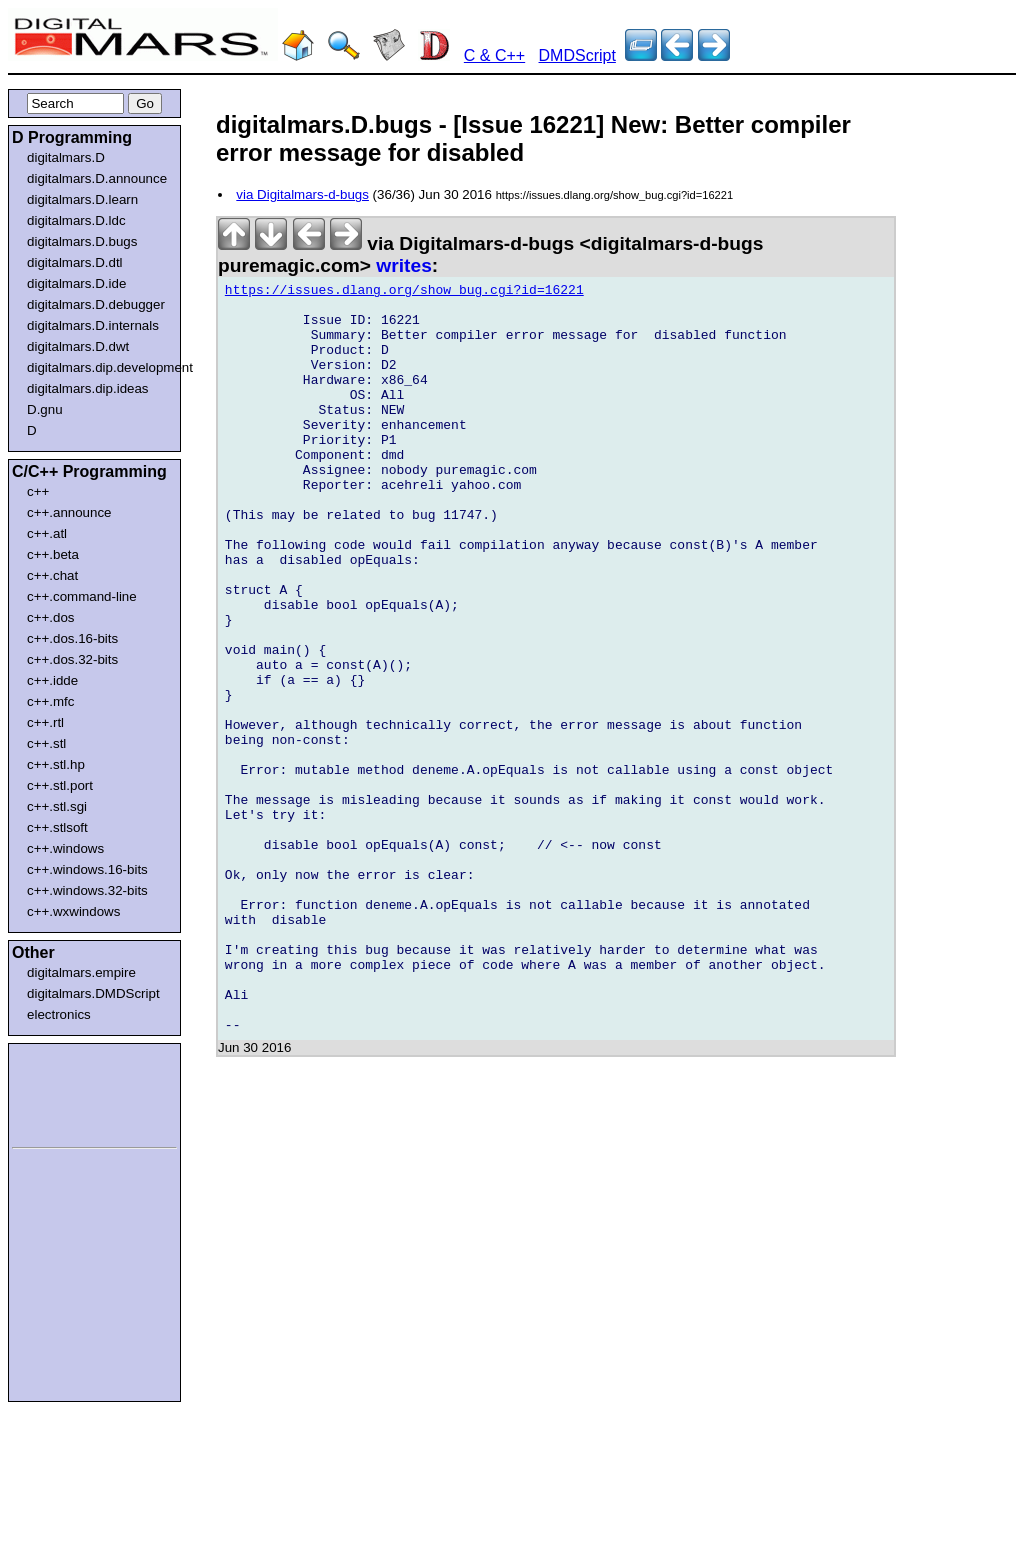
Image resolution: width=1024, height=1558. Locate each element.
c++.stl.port (60, 785)
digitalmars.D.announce (97, 178)
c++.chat (52, 575)
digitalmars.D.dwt (78, 346)
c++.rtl (45, 722)
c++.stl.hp (56, 764)
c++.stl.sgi (57, 806)
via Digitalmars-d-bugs (302, 194)
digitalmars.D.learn (82, 199)
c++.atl (47, 533)
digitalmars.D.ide (76, 283)
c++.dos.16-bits (72, 638)
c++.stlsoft (57, 827)
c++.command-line (82, 596)
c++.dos (50, 617)
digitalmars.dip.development (98, 367)
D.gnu (45, 409)
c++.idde (52, 680)
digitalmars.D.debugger (96, 304)
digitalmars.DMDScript (93, 993)
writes (403, 265)
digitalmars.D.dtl (75, 262)
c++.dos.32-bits (72, 659)
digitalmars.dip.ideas (88, 388)
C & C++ (494, 55)
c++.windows (65, 848)
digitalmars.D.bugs (82, 241)
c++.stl (46, 743)
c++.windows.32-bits (87, 890)
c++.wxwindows (73, 911)
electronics (59, 1014)
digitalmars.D (66, 157)
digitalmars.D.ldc (76, 220)
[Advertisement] (72, 1092)
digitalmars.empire (81, 972)
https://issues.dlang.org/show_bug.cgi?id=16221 (404, 293)
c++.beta (53, 554)
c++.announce (69, 512)
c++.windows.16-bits (87, 869)
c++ (38, 491)
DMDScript (577, 55)
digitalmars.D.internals (93, 325)
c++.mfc (50, 701)
